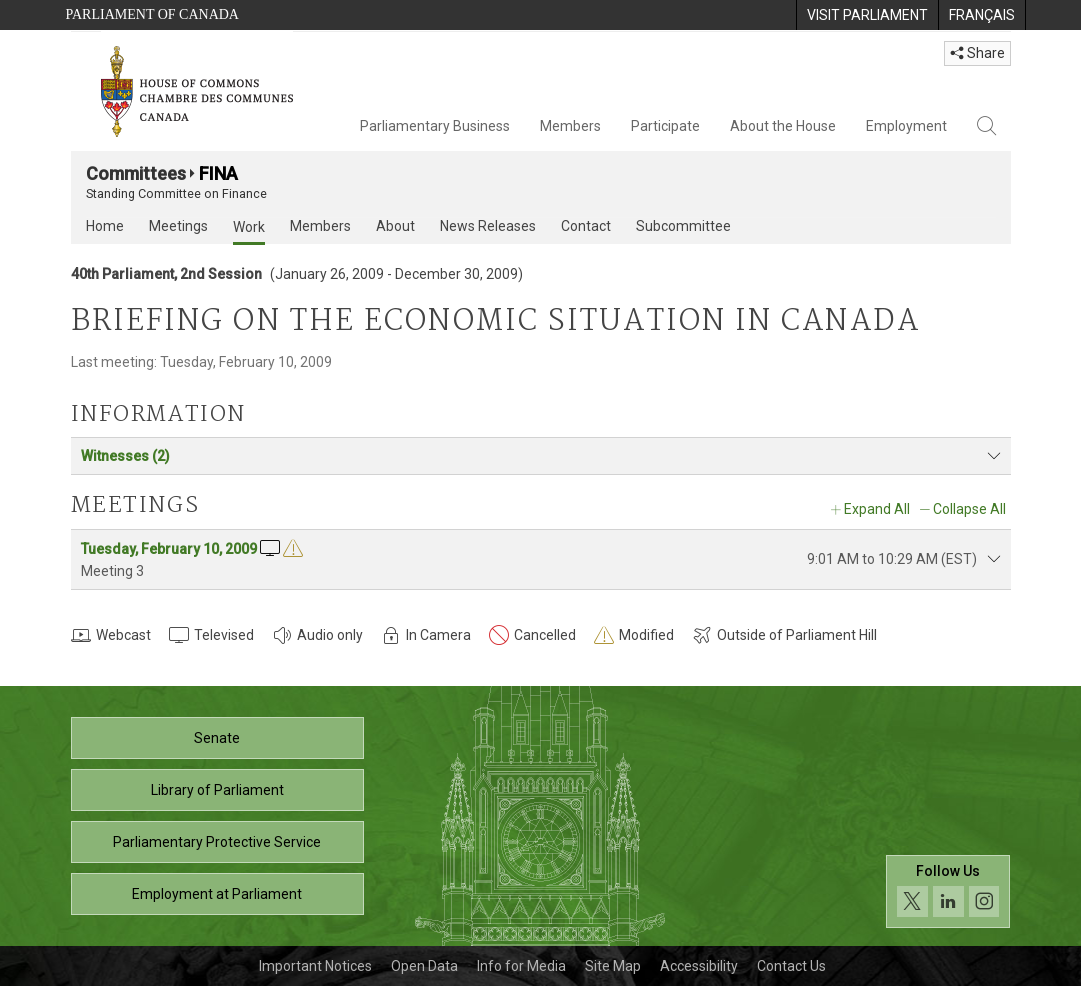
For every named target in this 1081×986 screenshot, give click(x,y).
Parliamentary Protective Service (217, 842)
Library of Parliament (217, 790)
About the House (783, 126)
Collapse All (969, 509)
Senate (217, 738)
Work (249, 227)
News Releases (488, 226)
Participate (665, 126)
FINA (218, 173)
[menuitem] (867, 15)
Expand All (877, 509)
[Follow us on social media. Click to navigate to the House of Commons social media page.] (948, 891)
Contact (586, 226)
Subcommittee (683, 226)
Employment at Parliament (217, 894)
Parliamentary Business (435, 126)
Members (570, 126)
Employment (906, 126)
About (395, 226)
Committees (136, 173)
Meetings (178, 226)
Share (977, 53)
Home (105, 226)
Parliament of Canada (152, 14)
